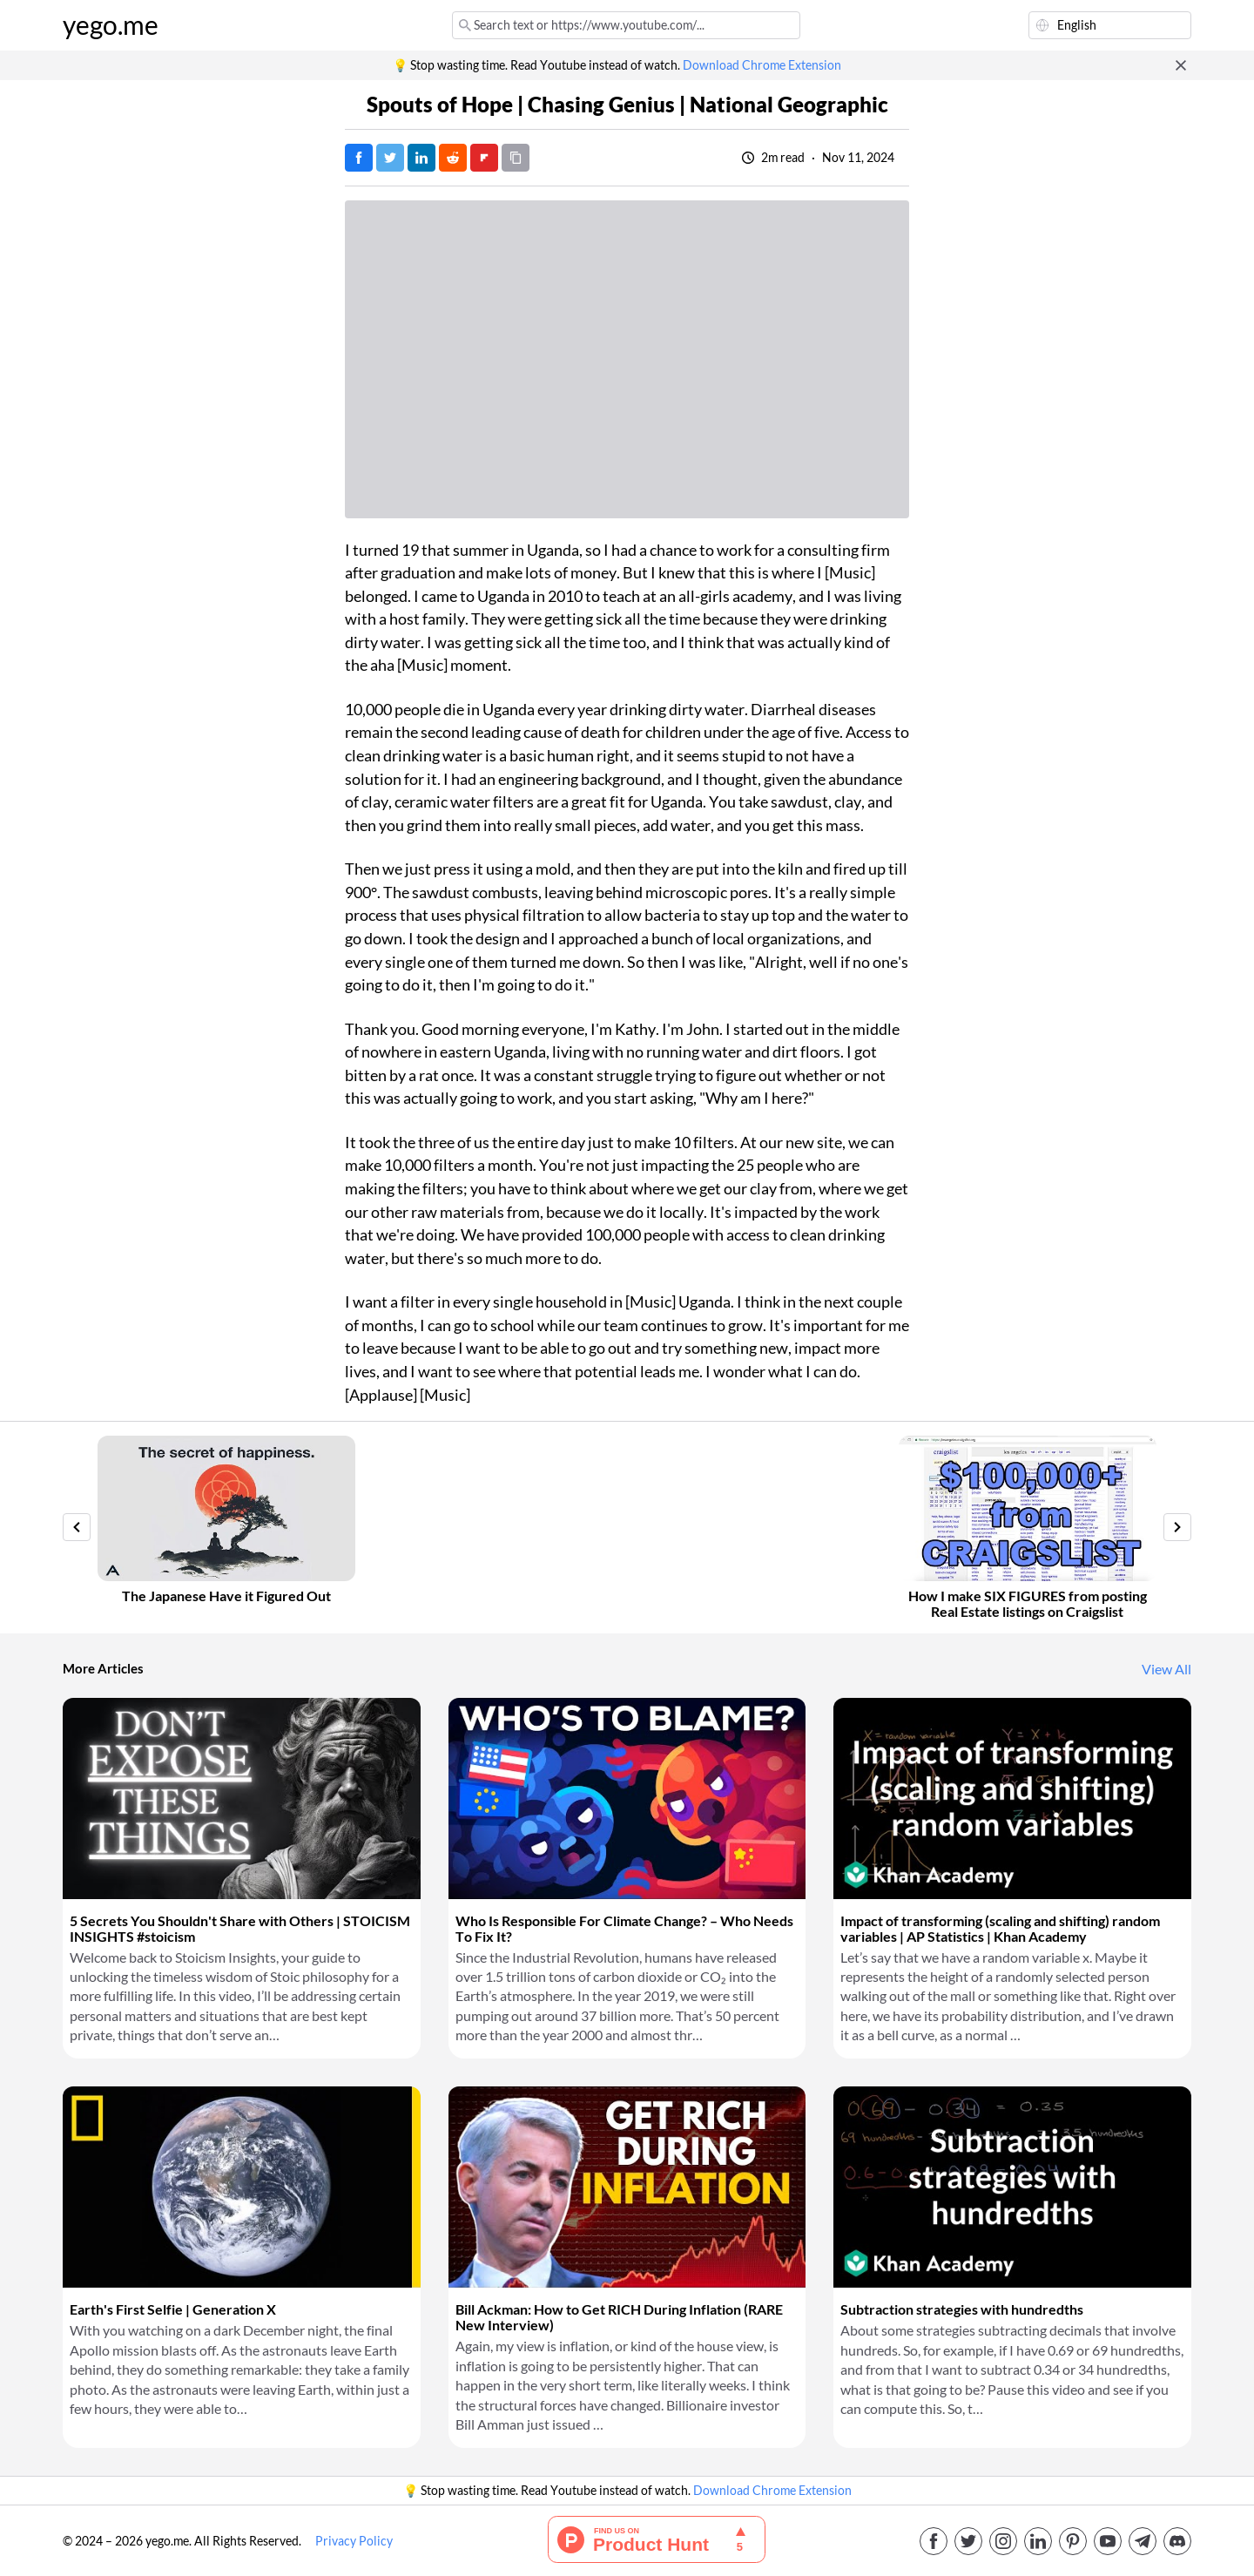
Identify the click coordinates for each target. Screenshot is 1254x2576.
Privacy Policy (354, 2541)
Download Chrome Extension (762, 65)
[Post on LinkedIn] (421, 158)
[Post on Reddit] (453, 158)
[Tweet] (390, 158)
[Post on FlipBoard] (484, 158)
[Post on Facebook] (359, 158)
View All (1166, 1669)
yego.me (110, 25)
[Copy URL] (515, 158)
